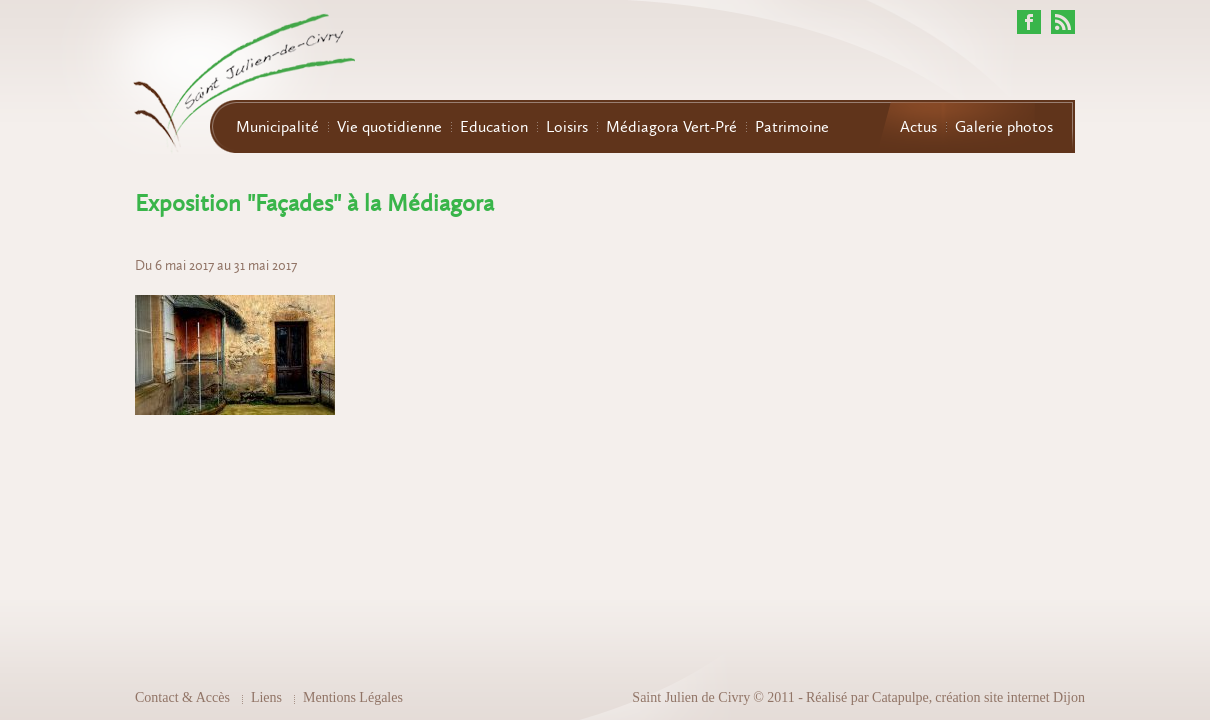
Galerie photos (1004, 127)
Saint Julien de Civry (691, 697)
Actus (918, 127)
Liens (266, 697)
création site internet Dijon (1010, 697)
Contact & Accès (182, 697)
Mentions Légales (353, 697)
